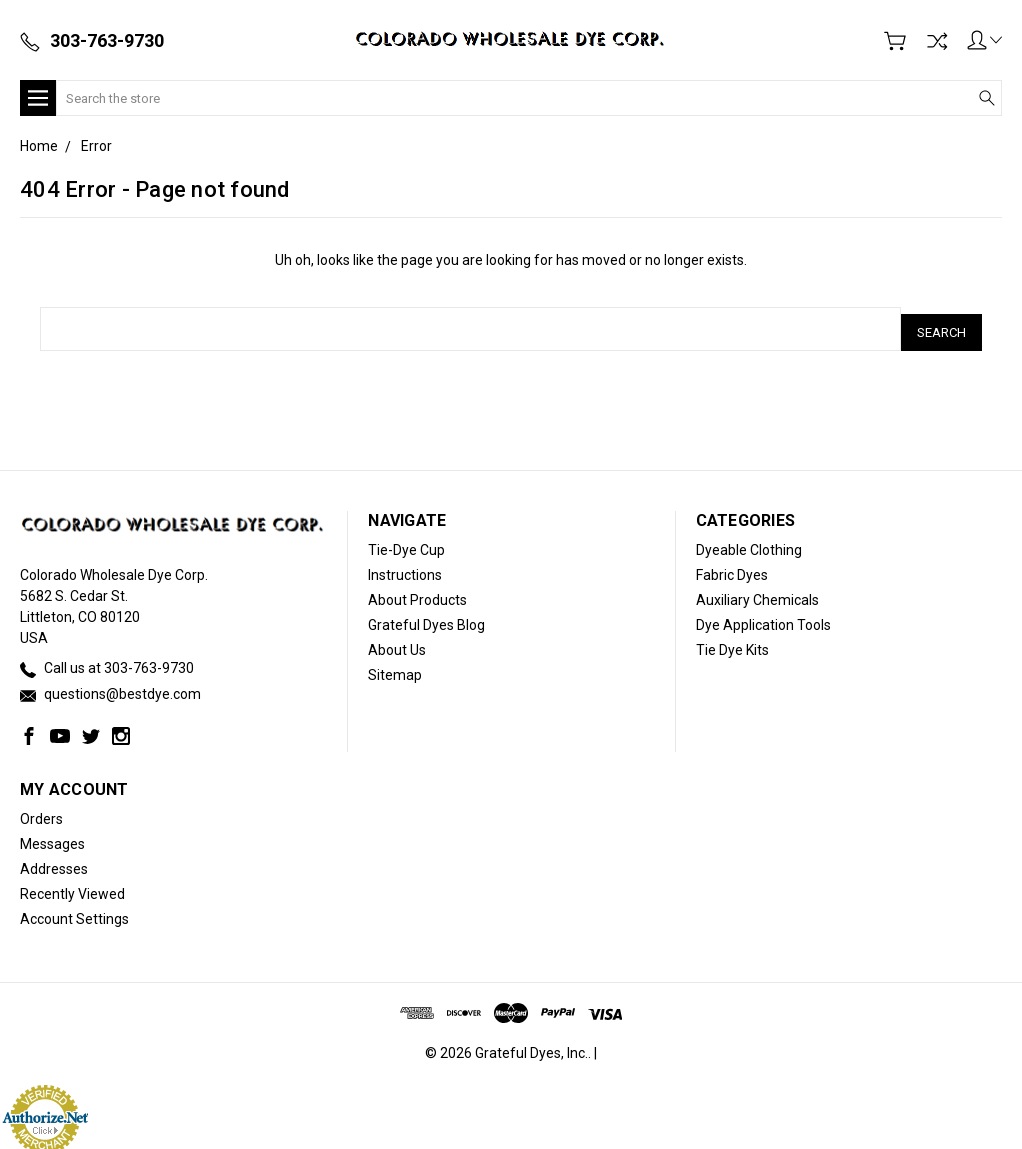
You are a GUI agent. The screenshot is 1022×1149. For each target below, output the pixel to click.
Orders (41, 813)
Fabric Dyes (732, 568)
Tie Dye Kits (732, 643)
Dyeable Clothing (749, 543)
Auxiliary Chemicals (757, 593)
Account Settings (74, 913)
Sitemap (395, 668)
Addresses (54, 863)
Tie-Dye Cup (406, 543)
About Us (397, 643)
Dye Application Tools (763, 618)
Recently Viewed (72, 888)
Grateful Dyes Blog (426, 618)
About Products (417, 593)
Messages (52, 838)
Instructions (405, 568)
